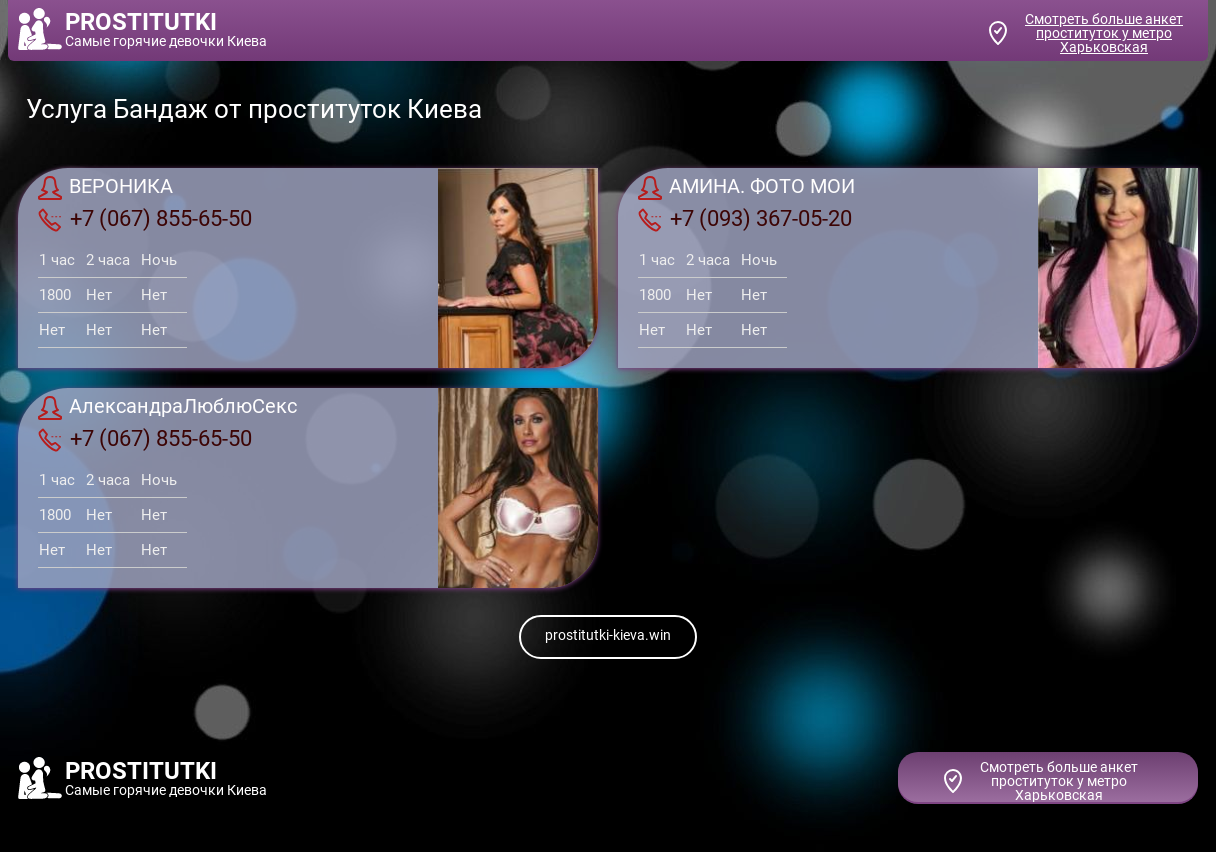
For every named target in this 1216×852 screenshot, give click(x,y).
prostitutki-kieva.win (608, 635)
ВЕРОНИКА (105, 188)
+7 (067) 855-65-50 (145, 219)
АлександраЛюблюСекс (167, 408)
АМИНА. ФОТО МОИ (746, 188)
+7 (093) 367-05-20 (745, 219)
